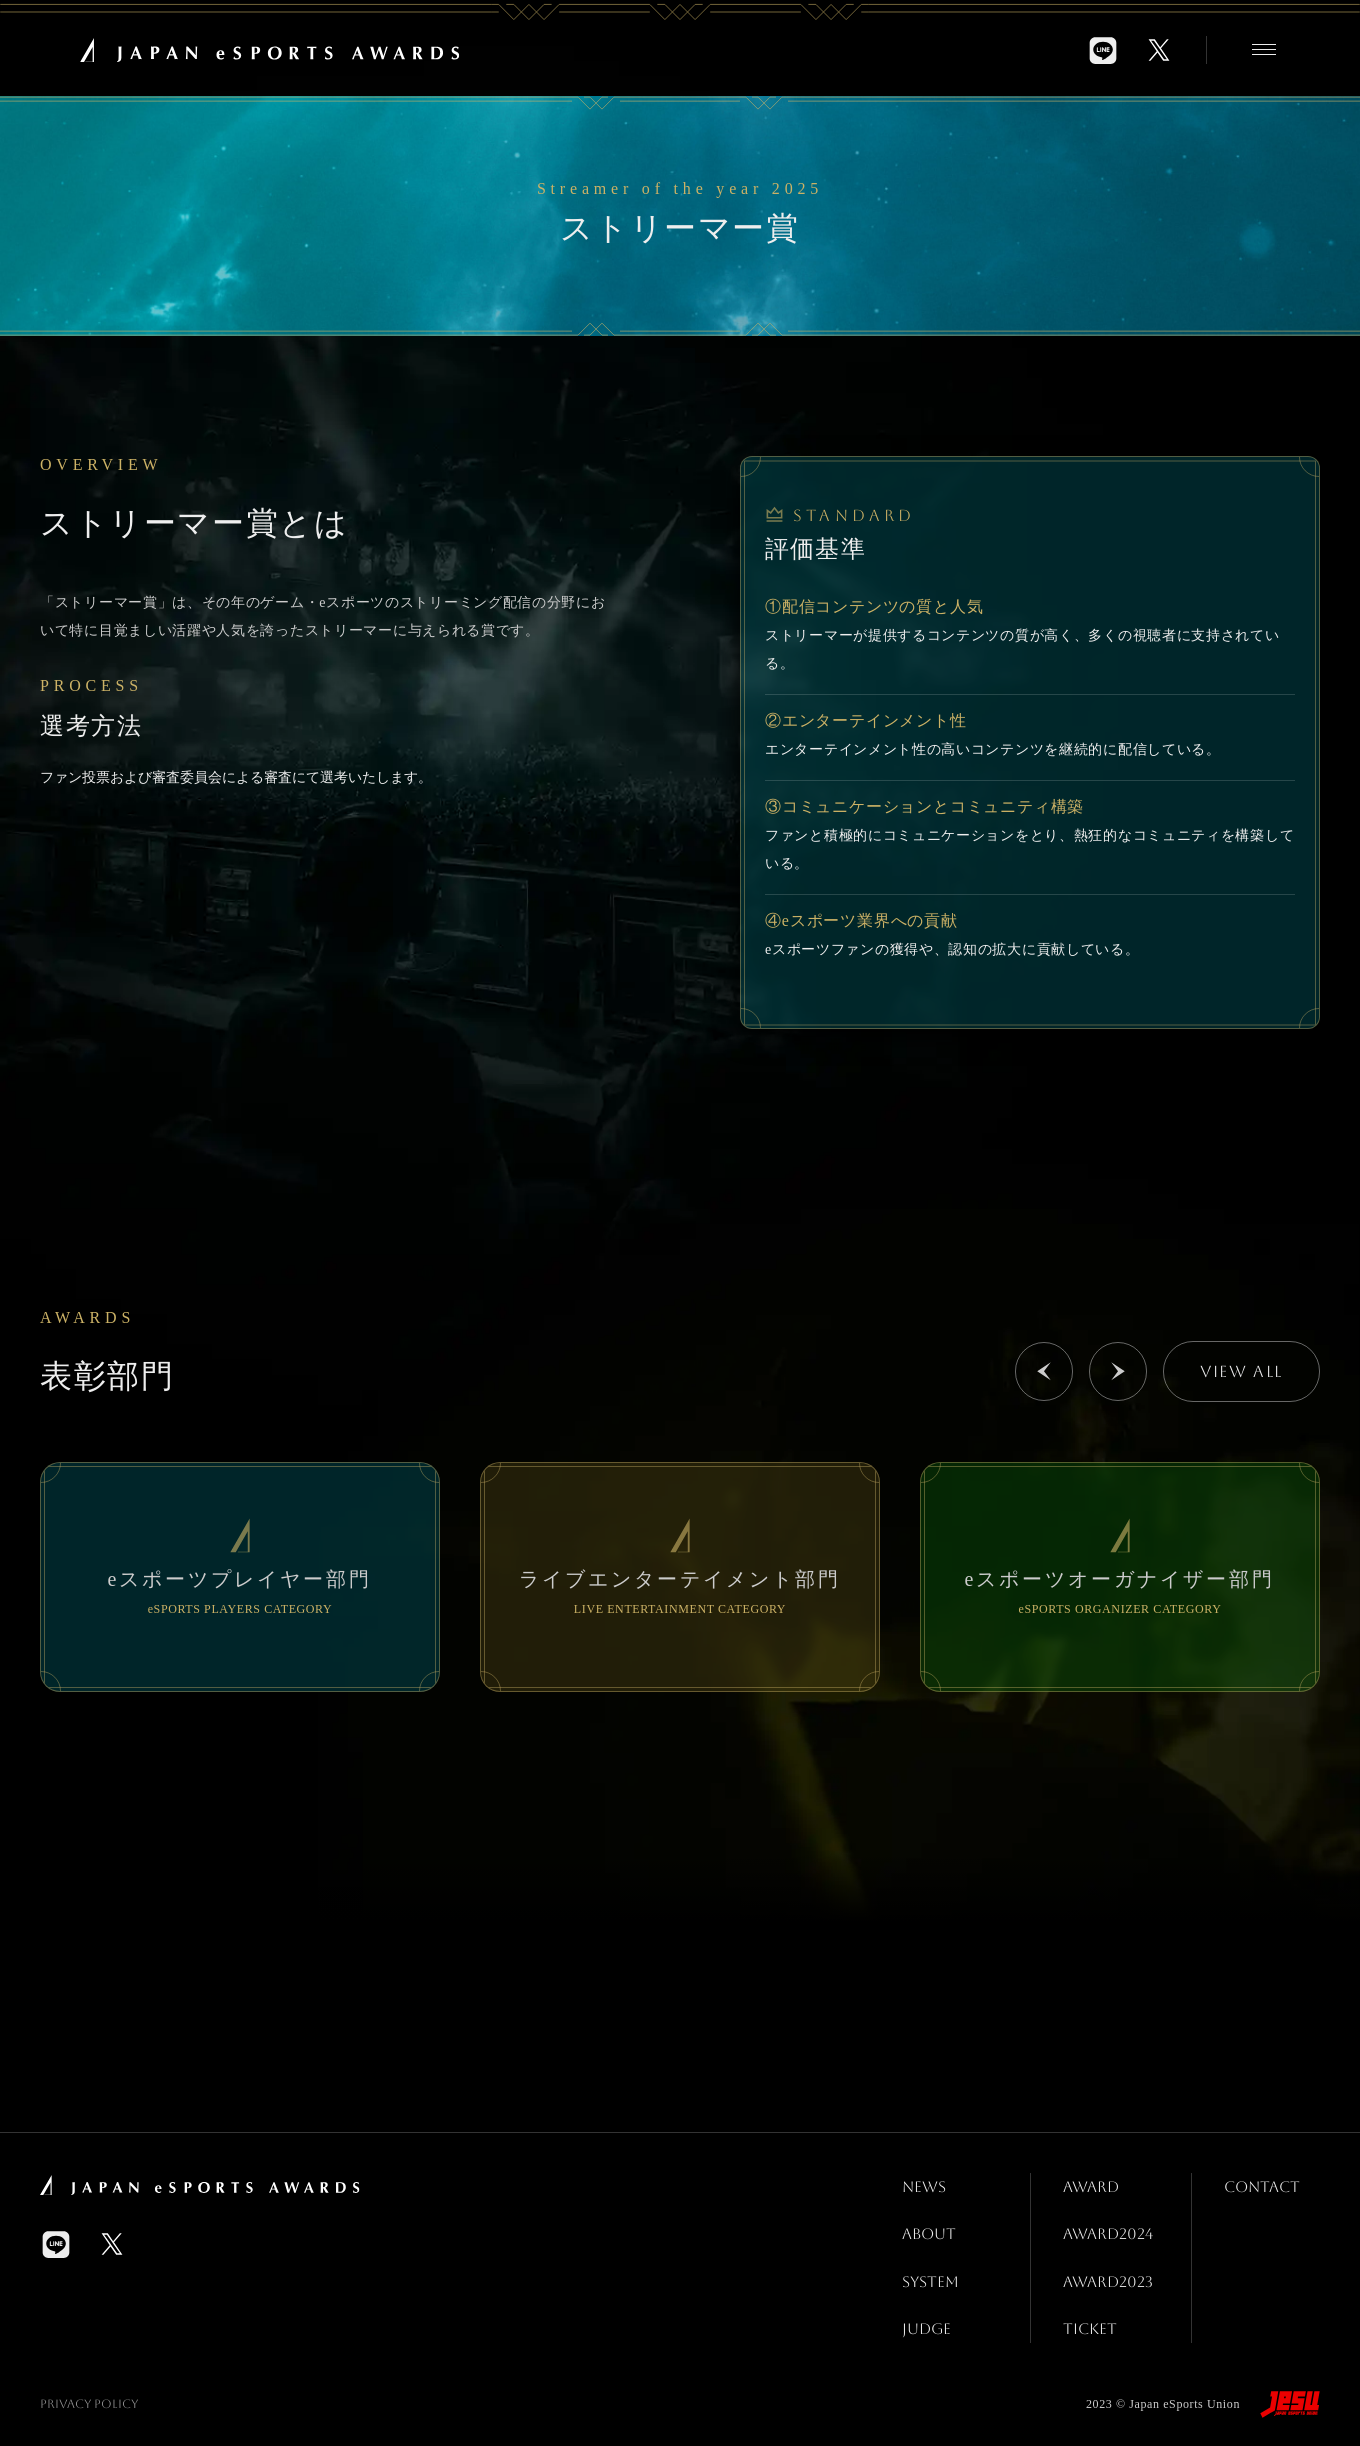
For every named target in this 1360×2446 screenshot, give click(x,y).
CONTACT (1264, 2184)
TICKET (1090, 2318)
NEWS (924, 2184)
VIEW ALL (1241, 1371)
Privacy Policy (89, 2393)
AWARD (1092, 2184)
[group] (240, 1577)
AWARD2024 (1110, 2229)
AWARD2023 (1110, 2273)
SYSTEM (931, 2273)
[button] (1044, 1371)
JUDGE (927, 2318)
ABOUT (930, 2229)
